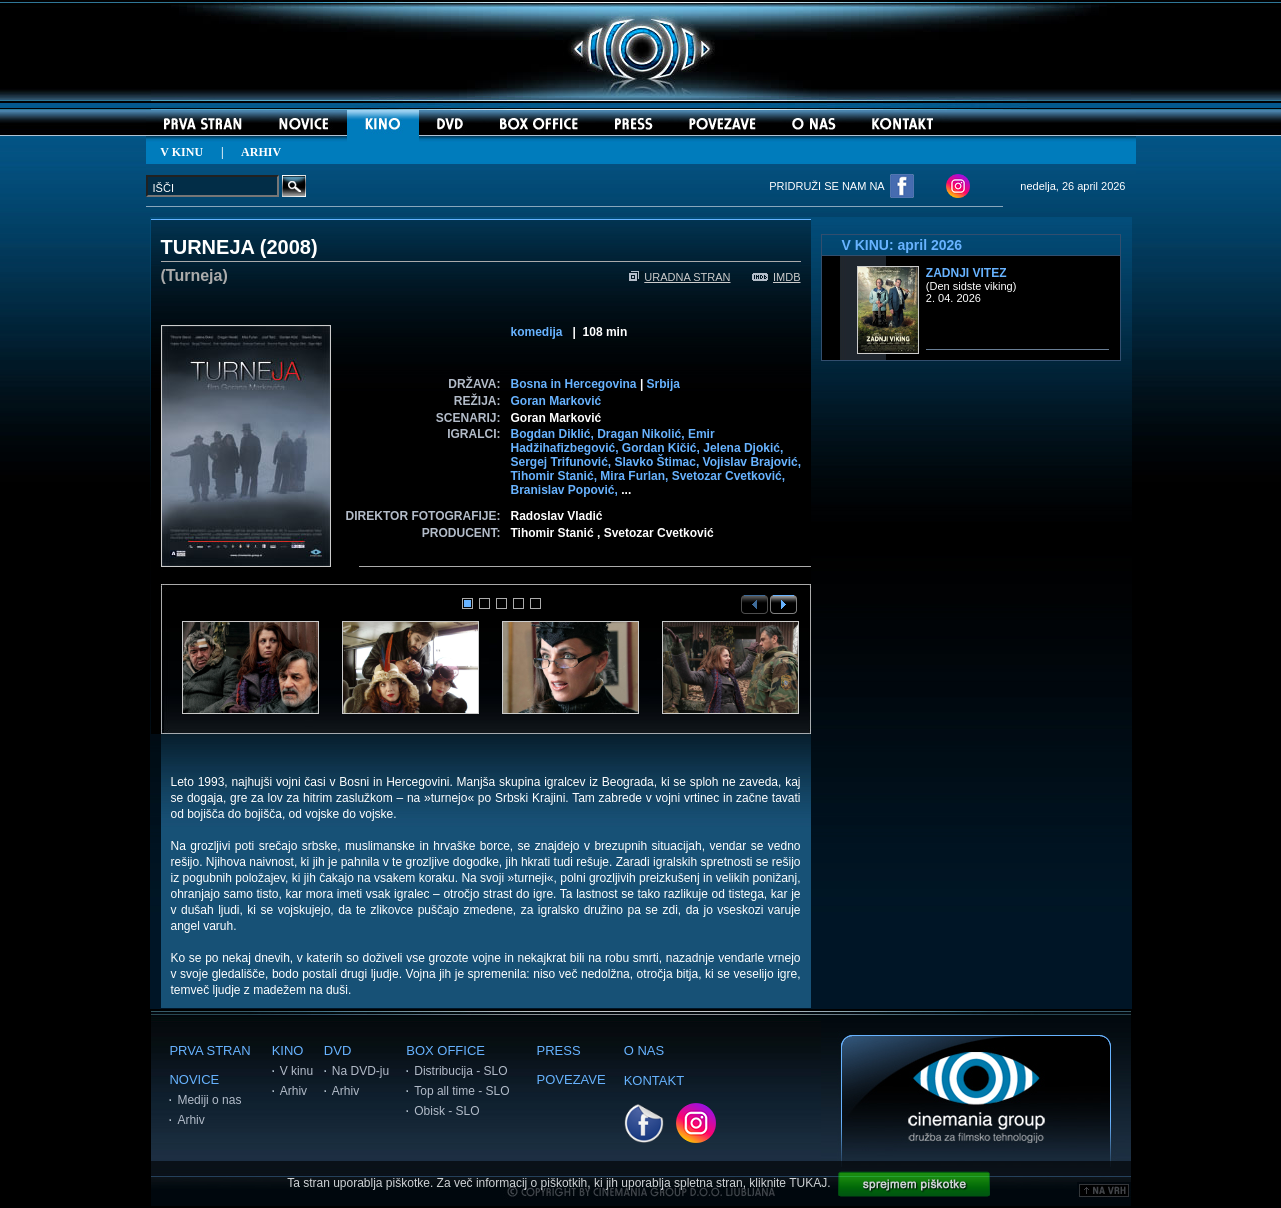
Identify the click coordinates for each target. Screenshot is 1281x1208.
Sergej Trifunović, (563, 462)
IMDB (776, 277)
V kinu (296, 1071)
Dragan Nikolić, (642, 434)
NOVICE (194, 1079)
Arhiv (190, 1120)
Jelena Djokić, (743, 448)
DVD (337, 1050)
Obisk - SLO (446, 1111)
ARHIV (261, 152)
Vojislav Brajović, (752, 462)
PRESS (559, 1050)
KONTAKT (654, 1080)
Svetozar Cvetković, (728, 476)
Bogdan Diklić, (554, 434)
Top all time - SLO (461, 1091)
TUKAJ (808, 1183)
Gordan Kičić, (662, 448)
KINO (288, 1050)
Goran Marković (556, 401)
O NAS (644, 1050)
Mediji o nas (209, 1100)
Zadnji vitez (966, 273)
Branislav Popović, (566, 490)
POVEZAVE (571, 1079)
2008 (288, 247)
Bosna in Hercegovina (574, 384)
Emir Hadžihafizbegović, (613, 441)
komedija (537, 332)
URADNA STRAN (679, 277)
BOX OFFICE (445, 1050)
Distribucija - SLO (460, 1071)
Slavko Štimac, (659, 462)
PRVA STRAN (209, 1050)
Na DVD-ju (360, 1071)
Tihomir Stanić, (556, 476)
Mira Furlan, (635, 476)
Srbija (663, 384)
